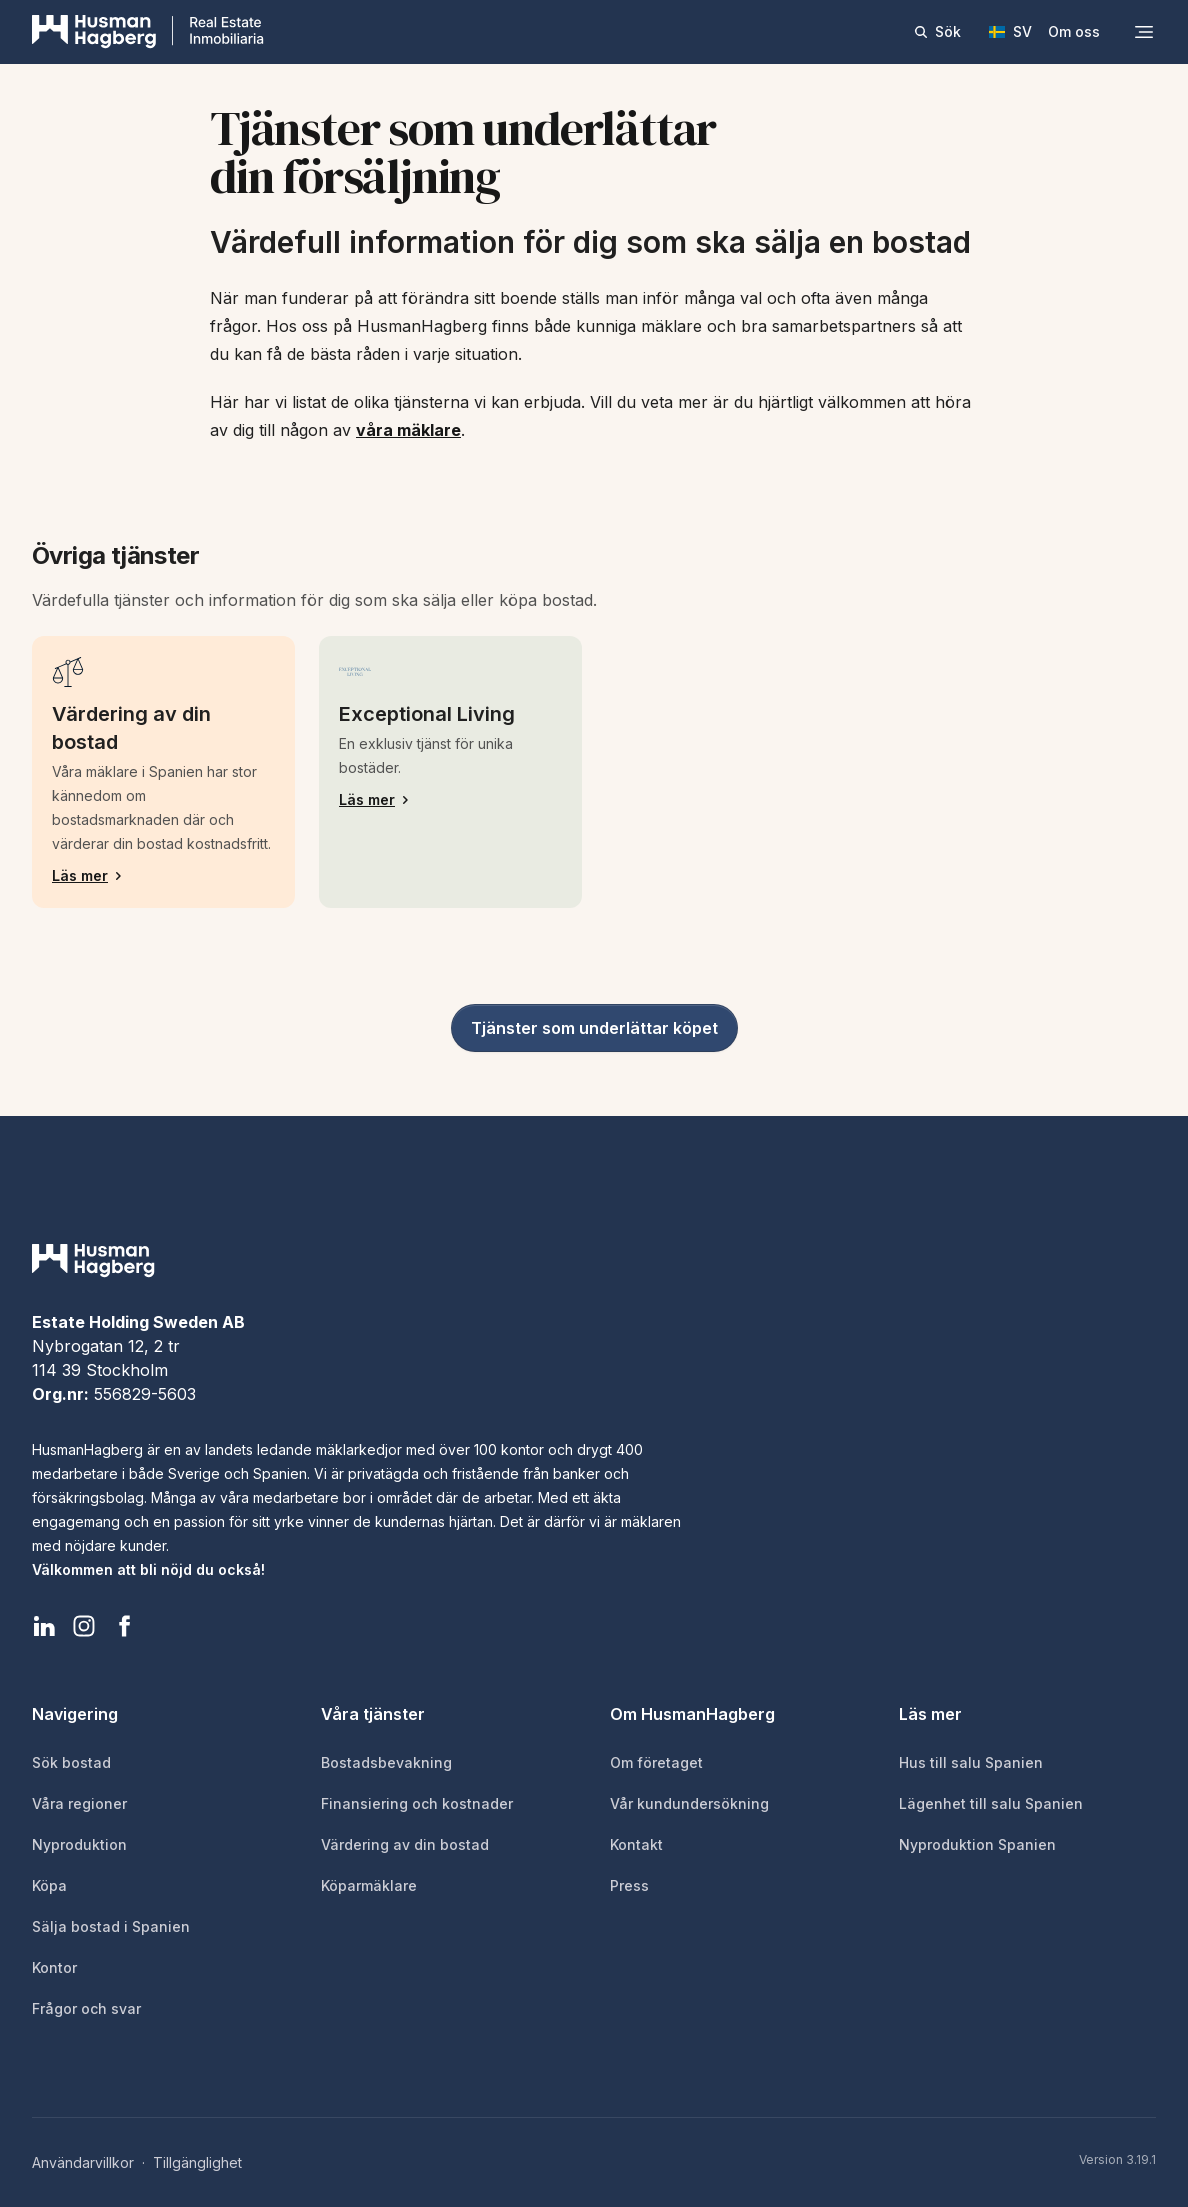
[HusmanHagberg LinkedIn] (44, 1626)
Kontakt (636, 1844)
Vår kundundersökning (689, 1803)
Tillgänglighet (197, 2162)
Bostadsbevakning (386, 1762)
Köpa (49, 1885)
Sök (937, 31)
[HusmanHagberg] (148, 32)
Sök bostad (71, 1762)
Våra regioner (79, 1803)
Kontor (54, 1967)
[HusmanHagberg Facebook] (124, 1626)
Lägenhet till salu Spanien (991, 1803)
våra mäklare (408, 430)
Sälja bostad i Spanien (111, 1926)
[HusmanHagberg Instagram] (84, 1626)
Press (629, 1885)
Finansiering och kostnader (417, 1803)
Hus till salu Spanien (971, 1762)
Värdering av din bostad (405, 1844)
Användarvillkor (83, 2162)
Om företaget (656, 1762)
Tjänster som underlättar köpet (594, 1028)
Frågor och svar (86, 2008)
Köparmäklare (369, 1885)
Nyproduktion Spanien (977, 1844)
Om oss (1074, 31)
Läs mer (163, 876)
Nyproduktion (79, 1844)
